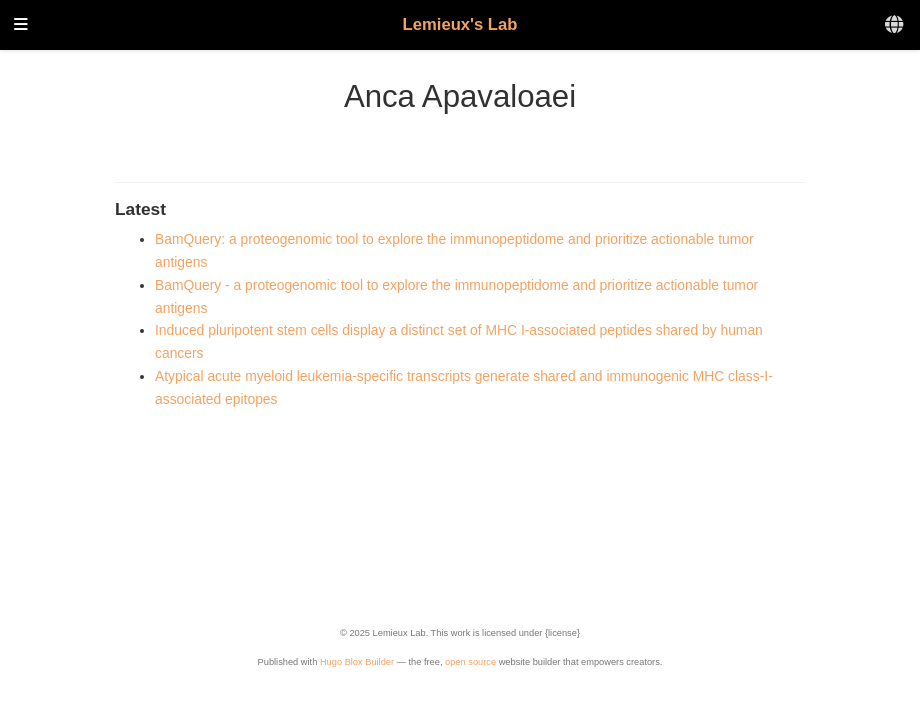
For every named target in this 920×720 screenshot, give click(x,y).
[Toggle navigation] (21, 25)
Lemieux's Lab (460, 24)
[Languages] (895, 25)
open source (470, 662)
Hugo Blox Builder (357, 662)
